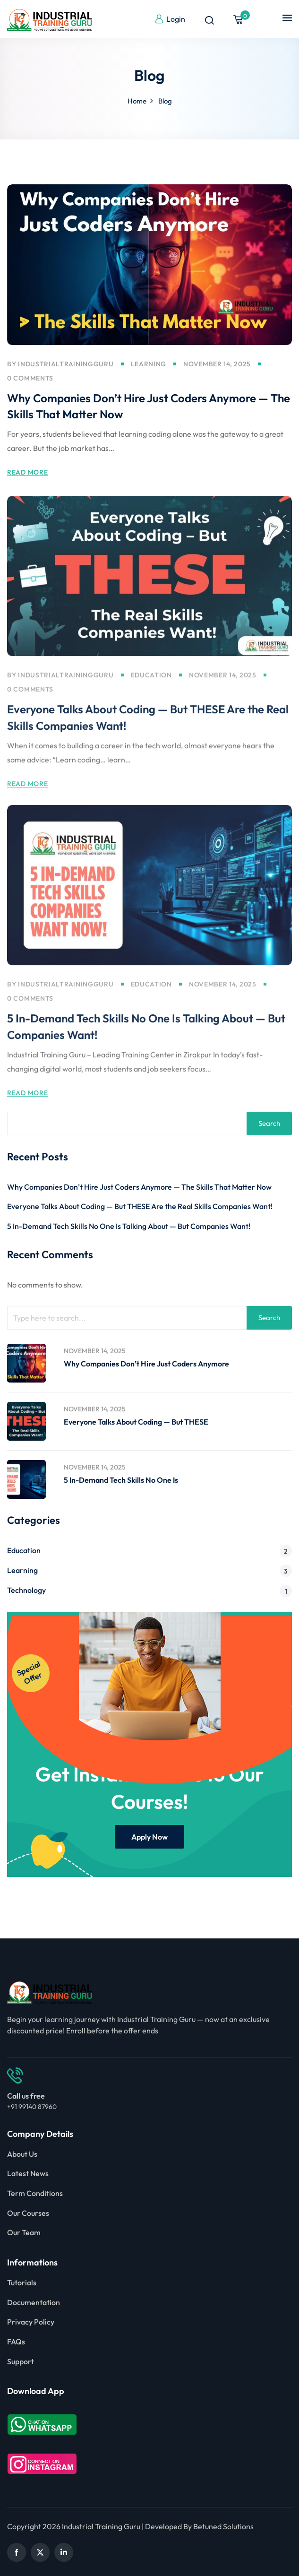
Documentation (33, 2302)
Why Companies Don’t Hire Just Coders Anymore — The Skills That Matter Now (139, 1187)
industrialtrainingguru (65, 365)
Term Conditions (35, 2193)
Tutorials (21, 2282)
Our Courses (28, 2213)
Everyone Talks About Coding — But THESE (136, 1421)
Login (169, 19)
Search (269, 1123)
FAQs (16, 2341)
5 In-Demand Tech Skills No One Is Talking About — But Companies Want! (128, 1226)
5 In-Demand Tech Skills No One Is (121, 1480)
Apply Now (149, 1836)
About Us (22, 2154)
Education (151, 690)
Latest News (28, 2173)
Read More (27, 473)
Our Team (24, 2232)
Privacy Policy (30, 2321)
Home (137, 100)
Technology (26, 1590)
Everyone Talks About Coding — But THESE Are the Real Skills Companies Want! (140, 1206)
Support (20, 2361)
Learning (149, 365)
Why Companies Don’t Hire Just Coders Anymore (146, 1363)
